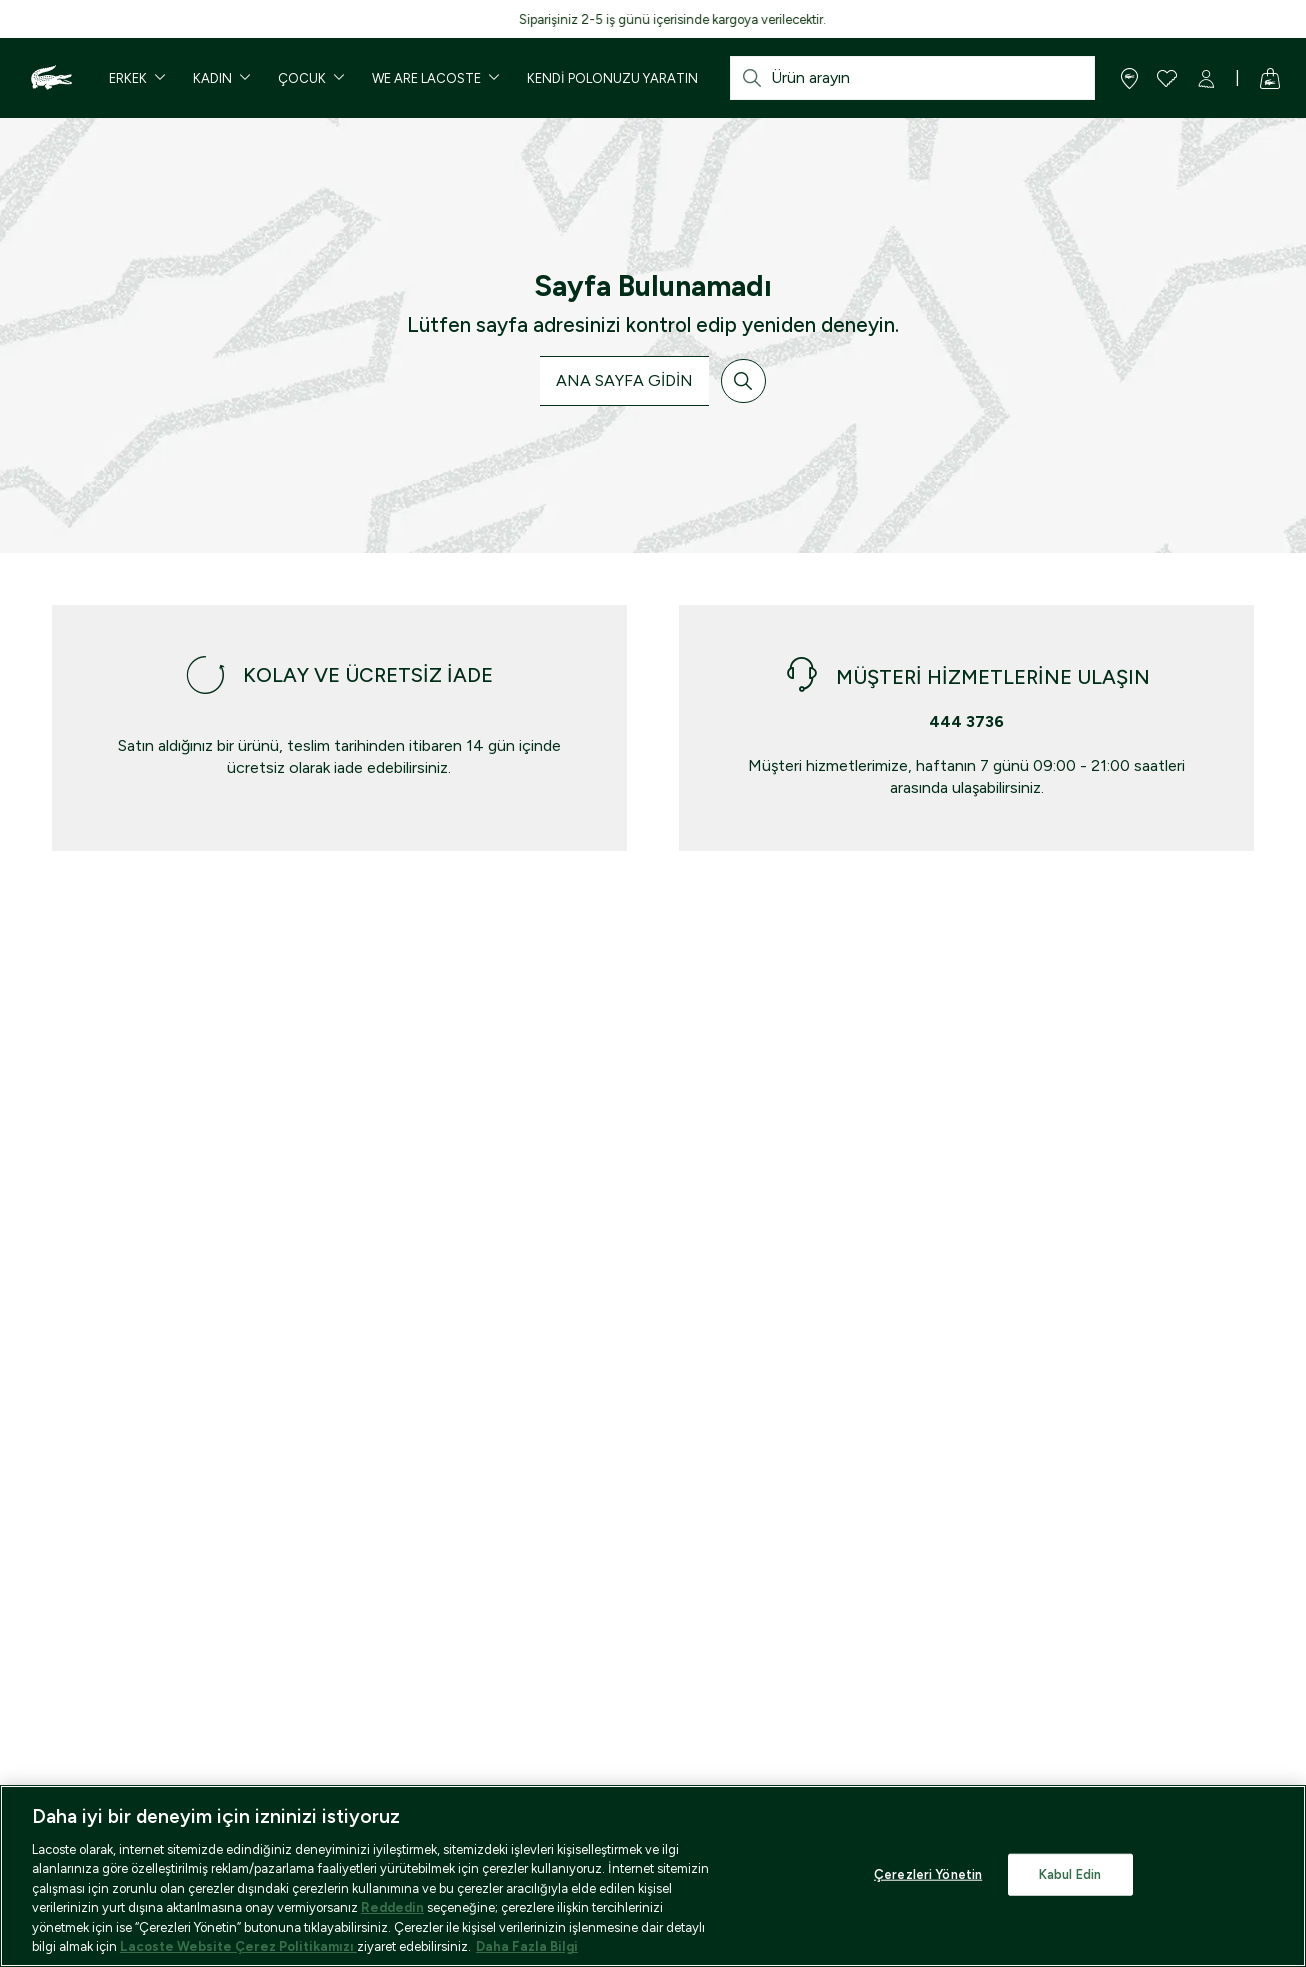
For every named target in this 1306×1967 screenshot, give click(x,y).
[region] (653, 1876)
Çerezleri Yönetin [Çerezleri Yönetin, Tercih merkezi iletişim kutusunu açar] (928, 1874)
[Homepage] (49, 78)
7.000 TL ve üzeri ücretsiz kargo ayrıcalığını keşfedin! (251, 19)
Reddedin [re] (392, 1907)
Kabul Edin (1070, 1874)
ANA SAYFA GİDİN (624, 380)
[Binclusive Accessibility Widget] (35, 1914)
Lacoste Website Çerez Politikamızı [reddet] (238, 1946)
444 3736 (966, 721)
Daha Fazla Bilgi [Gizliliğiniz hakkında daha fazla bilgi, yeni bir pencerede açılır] (527, 1946)
